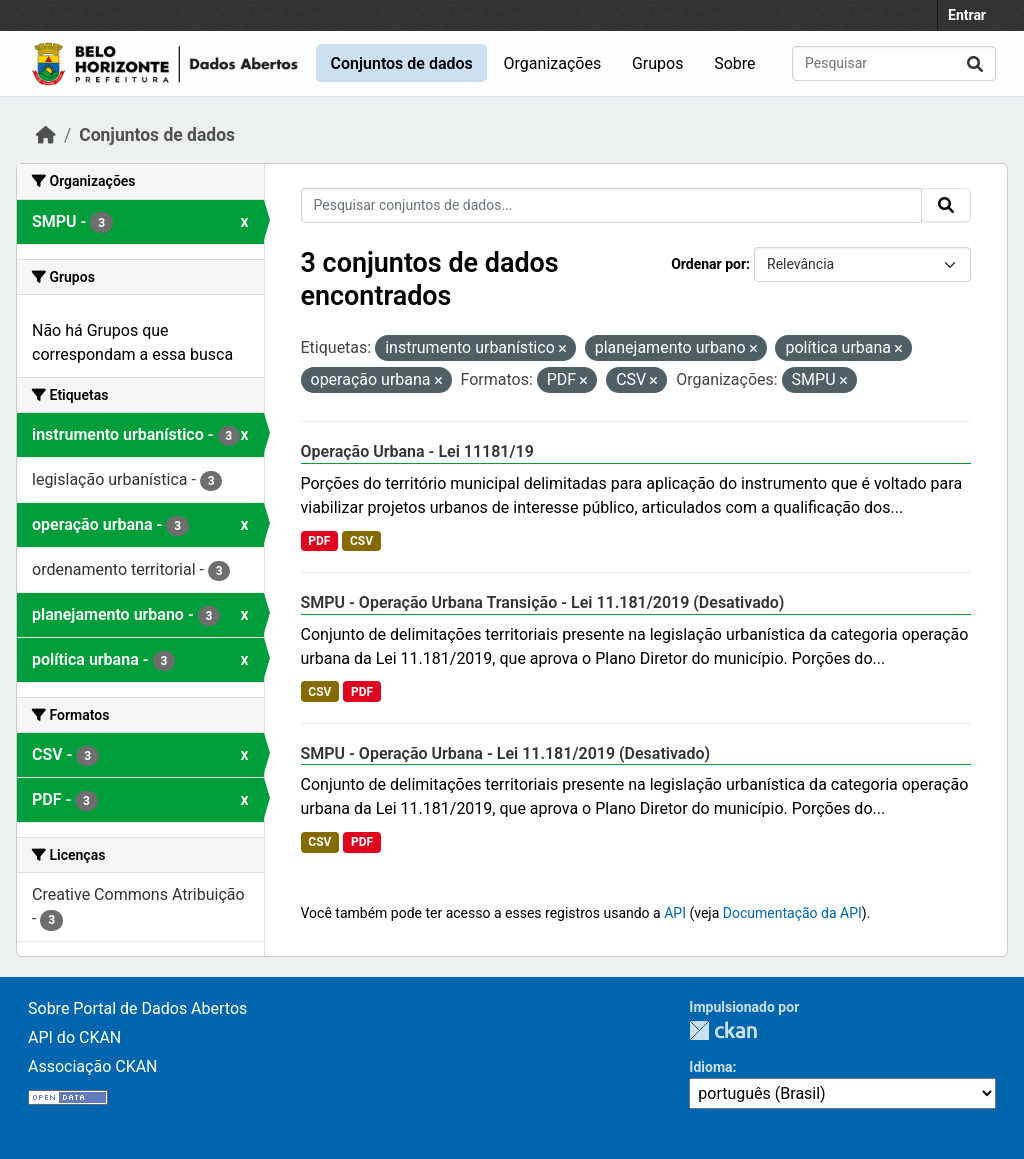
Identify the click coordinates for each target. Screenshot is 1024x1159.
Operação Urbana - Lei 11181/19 (417, 451)
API (675, 913)
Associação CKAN (93, 1066)
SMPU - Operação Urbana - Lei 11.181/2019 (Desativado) (506, 753)
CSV (361, 541)
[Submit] (975, 63)
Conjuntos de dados (401, 63)
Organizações (553, 63)
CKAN (723, 1030)
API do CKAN (74, 1037)
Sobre (734, 63)
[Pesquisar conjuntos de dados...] (894, 63)
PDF (319, 541)
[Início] (46, 135)
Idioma (710, 1067)
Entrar (967, 15)
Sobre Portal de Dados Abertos (137, 1008)
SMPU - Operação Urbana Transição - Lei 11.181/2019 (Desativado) (543, 602)
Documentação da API (792, 913)
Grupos (658, 63)
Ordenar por (708, 264)
